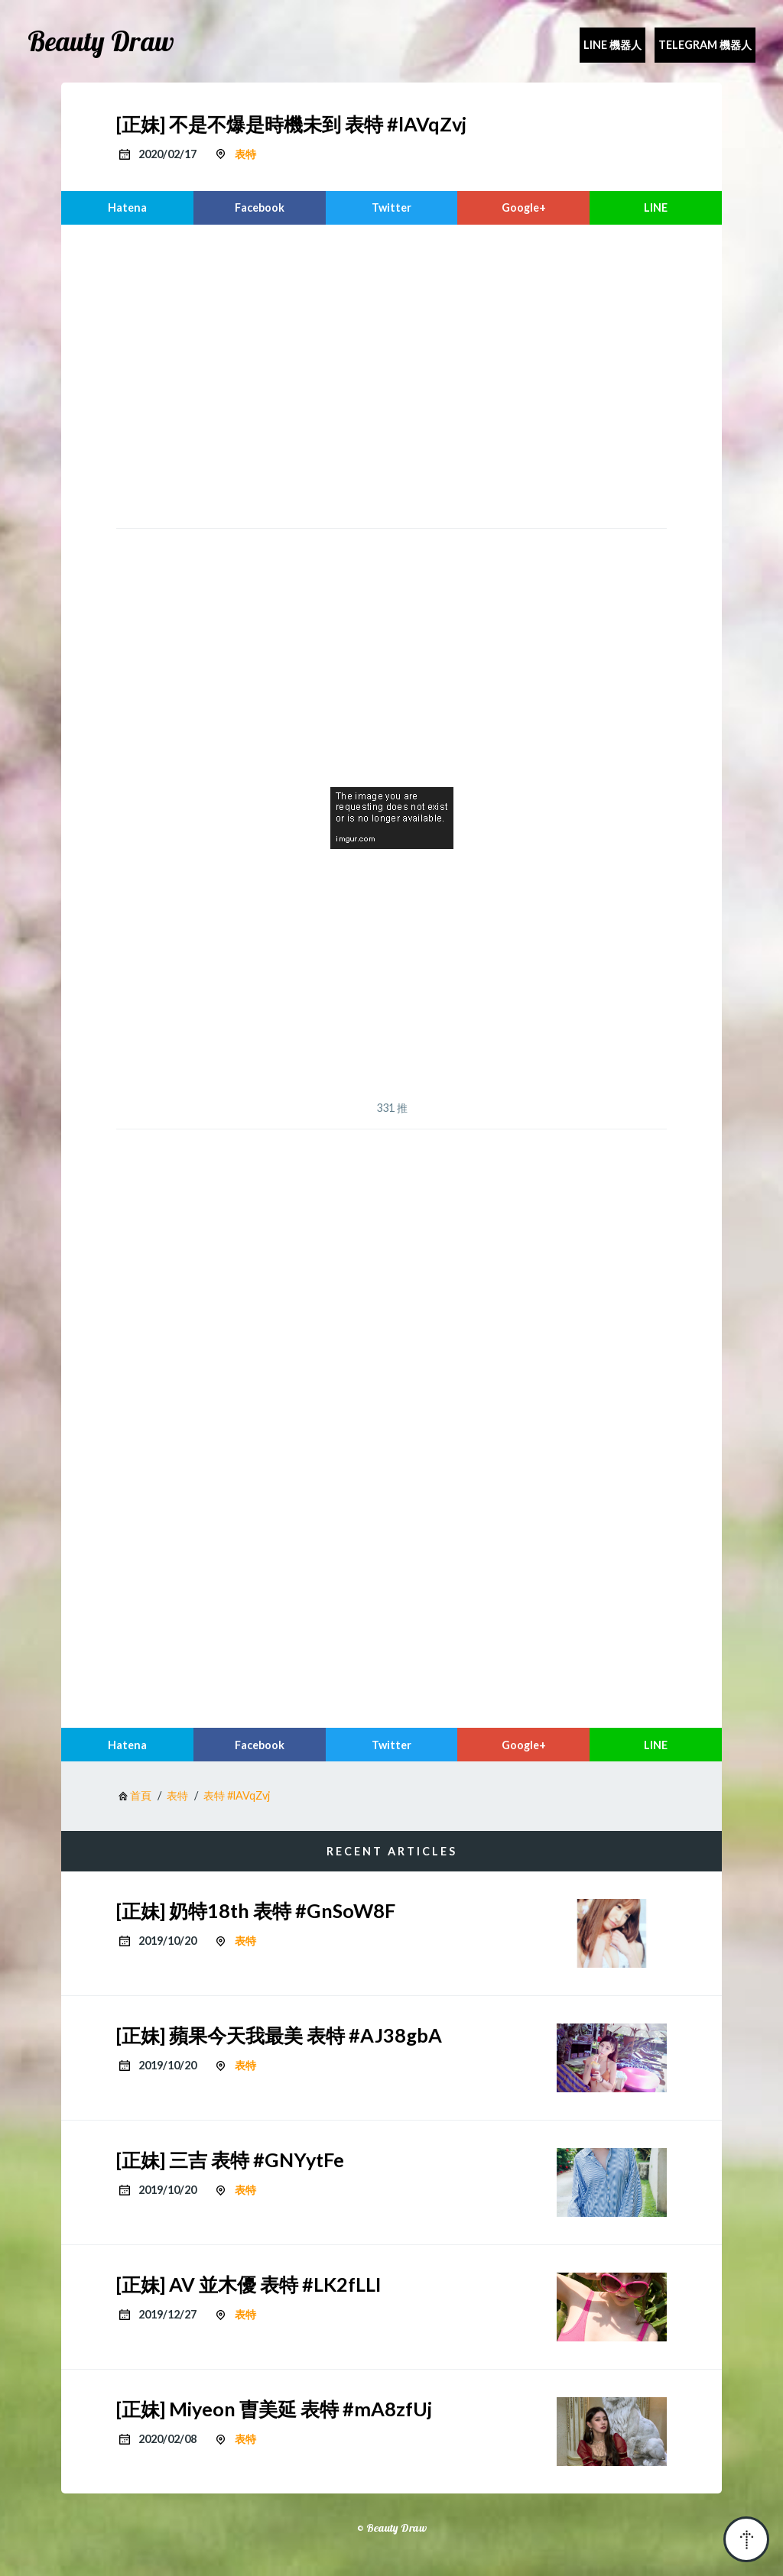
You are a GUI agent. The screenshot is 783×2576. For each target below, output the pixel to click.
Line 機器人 (612, 44)
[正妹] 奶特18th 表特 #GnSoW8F (255, 1910)
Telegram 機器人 (705, 44)
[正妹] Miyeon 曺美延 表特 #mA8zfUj (274, 2408)
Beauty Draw (101, 41)
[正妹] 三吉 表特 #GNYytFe (230, 2159)
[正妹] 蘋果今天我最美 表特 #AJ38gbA (279, 2035)
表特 (245, 153)
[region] (391, 374)
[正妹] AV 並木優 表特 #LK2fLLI (248, 2284)
